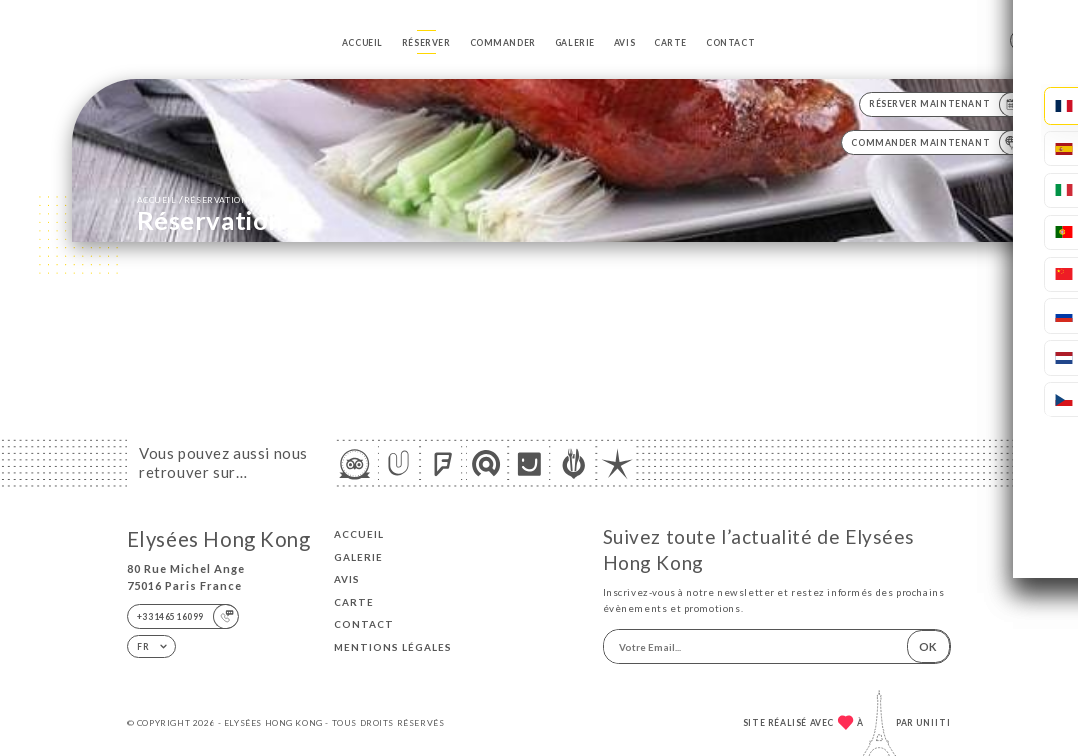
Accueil (362, 43)
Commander (503, 43)
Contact (730, 43)
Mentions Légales (393, 647)
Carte (670, 43)
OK (928, 646)
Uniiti (933, 723)
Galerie (575, 43)
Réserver (426, 43)
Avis (624, 43)
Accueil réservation (193, 199)
